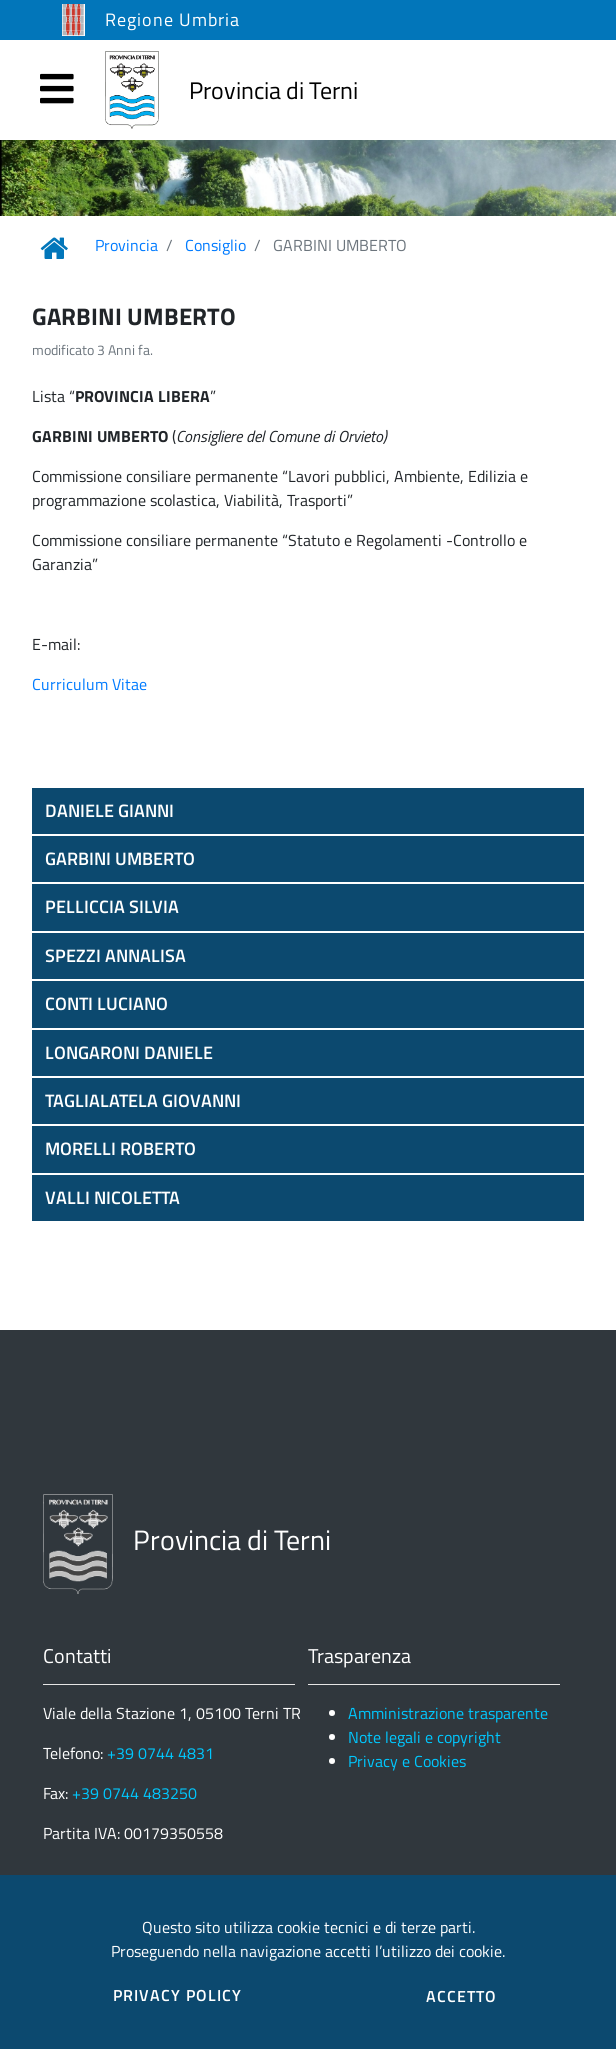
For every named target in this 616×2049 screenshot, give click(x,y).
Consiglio (215, 245)
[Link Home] (54, 248)
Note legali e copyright (424, 1737)
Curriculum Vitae (89, 684)
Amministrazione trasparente (448, 1713)
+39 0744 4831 (160, 1753)
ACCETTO (461, 1996)
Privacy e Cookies (407, 1761)
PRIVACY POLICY (177, 1995)
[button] (308, 811)
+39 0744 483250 (134, 1793)
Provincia (126, 245)
